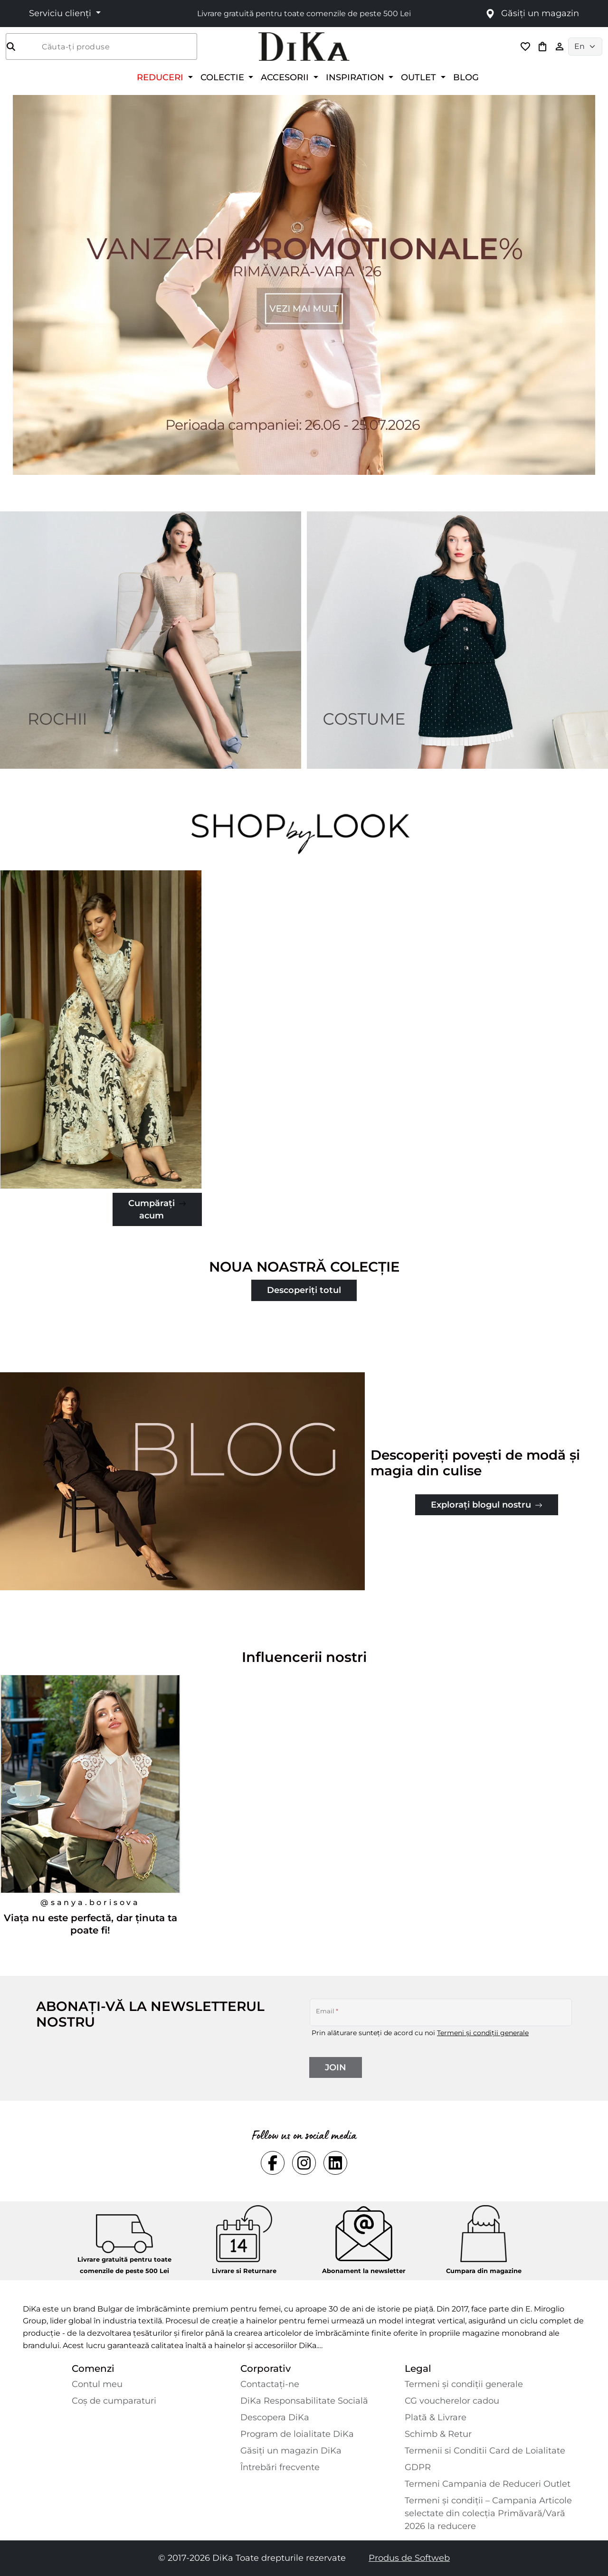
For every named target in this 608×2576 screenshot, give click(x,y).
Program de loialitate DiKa (297, 2434)
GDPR (418, 2467)
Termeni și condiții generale (483, 2033)
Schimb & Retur (438, 2434)
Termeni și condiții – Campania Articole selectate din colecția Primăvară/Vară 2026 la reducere (488, 2513)
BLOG (466, 77)
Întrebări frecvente (280, 2467)
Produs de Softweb (409, 2558)
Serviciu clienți (61, 13)
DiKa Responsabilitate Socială (304, 2401)
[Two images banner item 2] (457, 640)
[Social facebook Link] (273, 2163)
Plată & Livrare (435, 2417)
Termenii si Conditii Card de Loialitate (485, 2450)
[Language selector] (585, 47)
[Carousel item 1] (304, 284)
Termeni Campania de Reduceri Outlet (487, 2484)
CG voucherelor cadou (452, 2401)
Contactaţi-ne (269, 2384)
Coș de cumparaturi (114, 2401)
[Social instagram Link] (304, 2163)
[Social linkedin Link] (335, 2163)
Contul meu (97, 2384)
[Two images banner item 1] (150, 640)
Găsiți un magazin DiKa (291, 2450)
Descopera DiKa (274, 2417)
